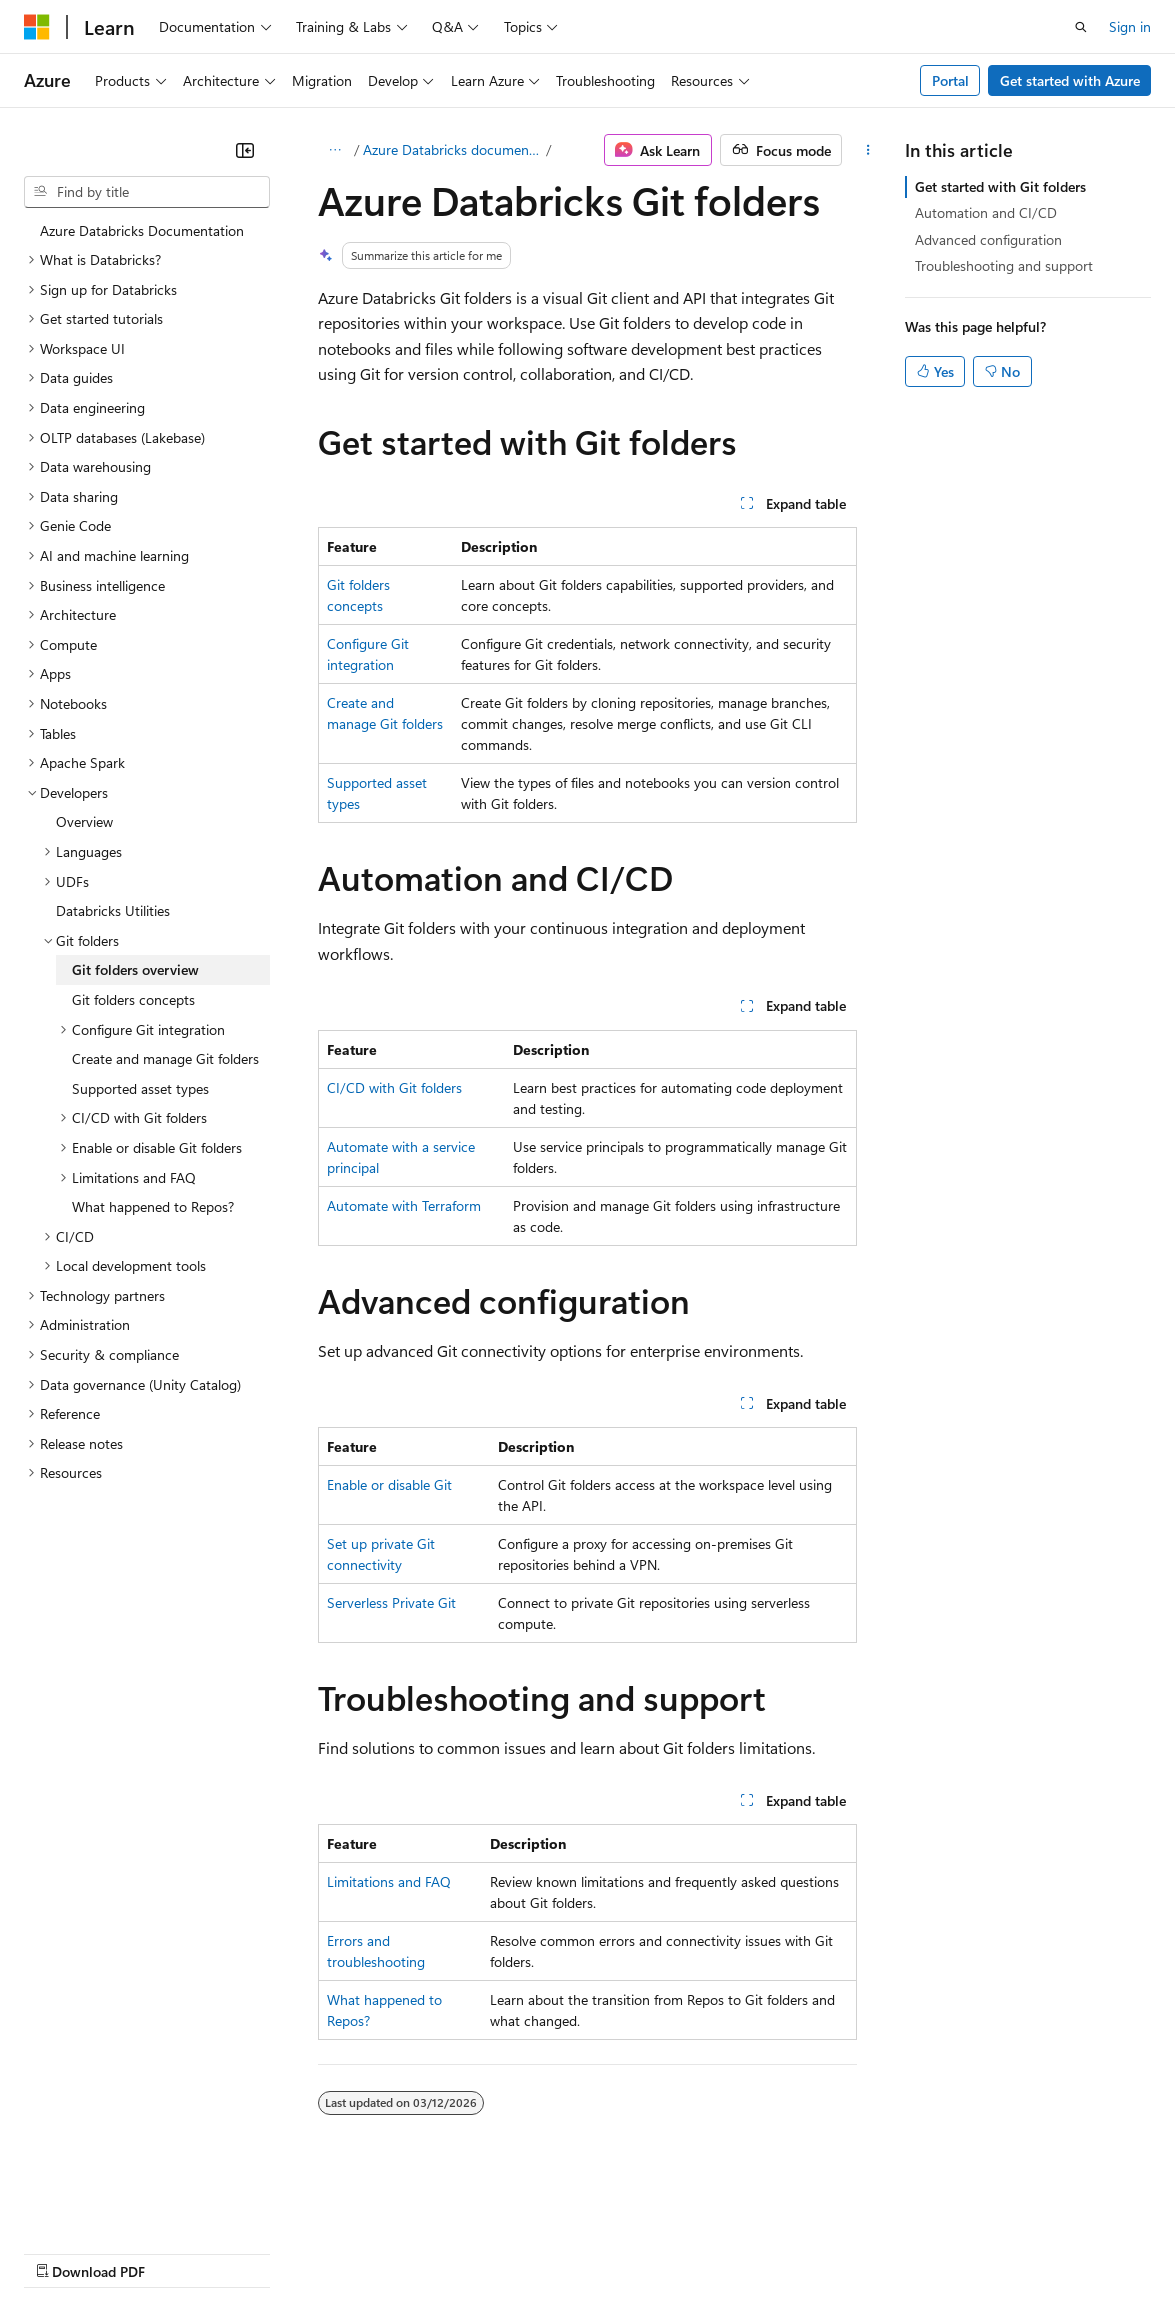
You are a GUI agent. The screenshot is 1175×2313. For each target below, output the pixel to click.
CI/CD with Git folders (394, 1087)
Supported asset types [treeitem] (140, 1088)
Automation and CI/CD (986, 212)
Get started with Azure (1070, 80)
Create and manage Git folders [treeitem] (165, 1058)
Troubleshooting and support (1004, 265)
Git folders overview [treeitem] (135, 969)
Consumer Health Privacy (574, 2251)
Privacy (437, 2251)
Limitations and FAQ (389, 1881)
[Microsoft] (37, 27)
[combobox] (147, 192)
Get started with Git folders (1000, 186)
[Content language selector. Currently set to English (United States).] (115, 2204)
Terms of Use (730, 2251)
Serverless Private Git (391, 1602)
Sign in (1130, 26)
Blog (272, 2251)
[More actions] (867, 150)
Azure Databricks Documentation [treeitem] (142, 230)
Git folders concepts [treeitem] (133, 999)
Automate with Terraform (404, 1205)
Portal (950, 80)
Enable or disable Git (389, 1484)
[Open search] (1081, 27)
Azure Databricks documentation (452, 149)
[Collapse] (245, 150)
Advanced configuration (988, 239)
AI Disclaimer (64, 2251)
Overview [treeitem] (84, 821)
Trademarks (829, 2251)
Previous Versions (181, 2251)
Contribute (358, 2251)
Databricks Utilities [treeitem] (113, 910)
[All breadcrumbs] (335, 150)
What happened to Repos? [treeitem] (153, 1206)
